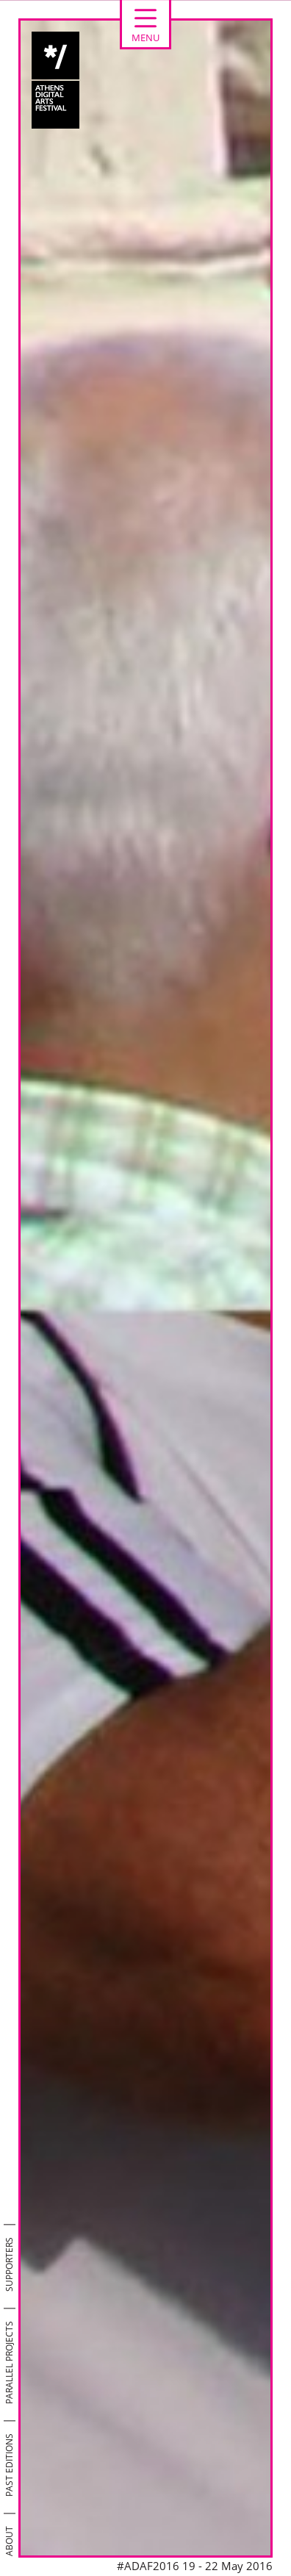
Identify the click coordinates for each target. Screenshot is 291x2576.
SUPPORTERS (9, 2264)
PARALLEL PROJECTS (9, 2362)
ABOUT (9, 2541)
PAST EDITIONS (9, 2465)
